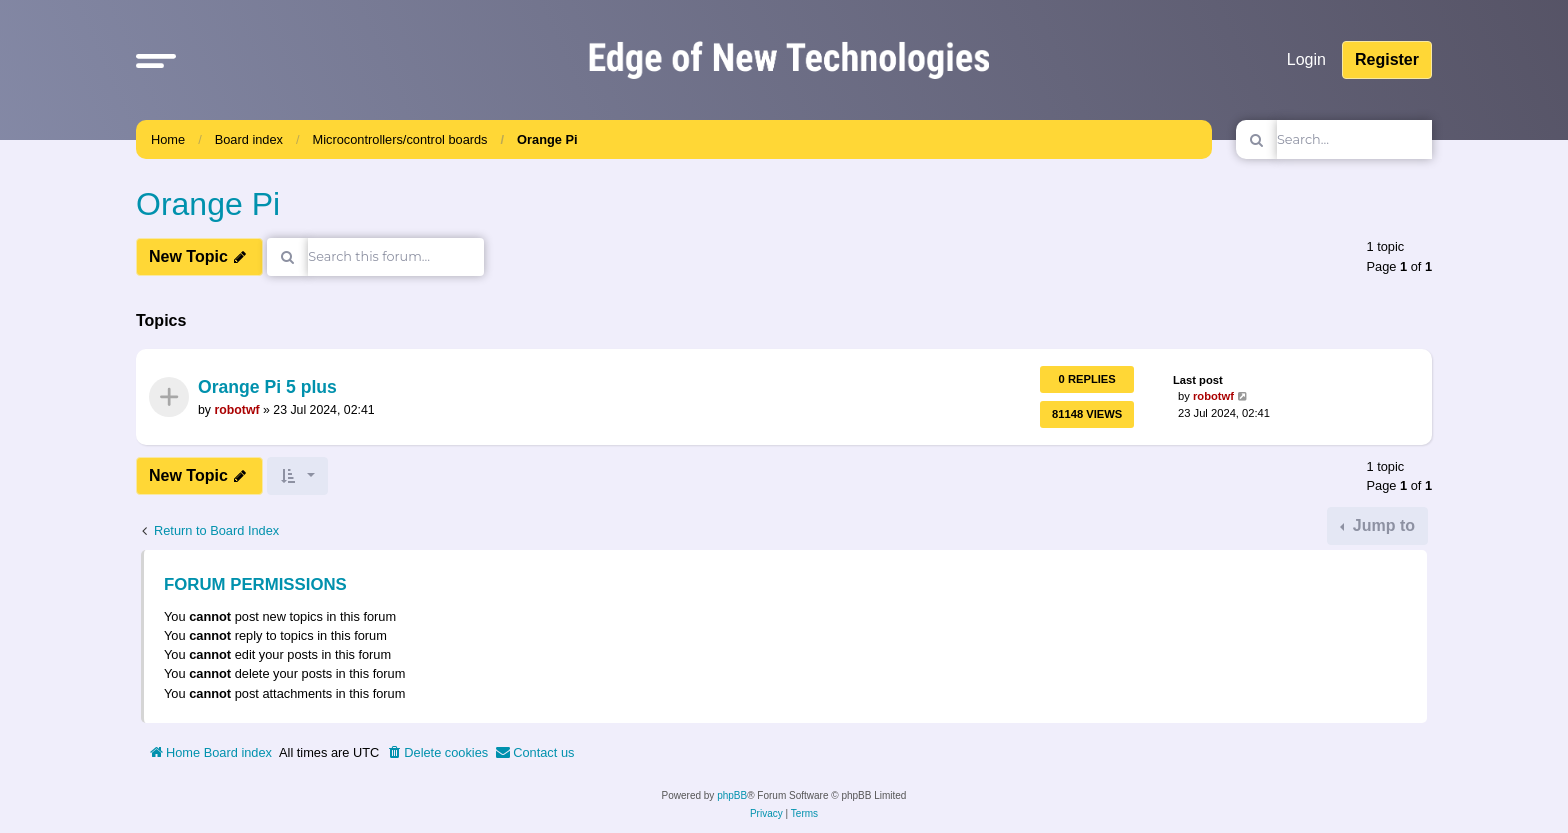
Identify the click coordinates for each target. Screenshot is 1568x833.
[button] (156, 60)
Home (168, 139)
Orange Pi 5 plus (267, 388)
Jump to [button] (1381, 525)
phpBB (732, 795)
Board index (249, 139)
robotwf (236, 410)
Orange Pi (547, 139)
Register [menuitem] (1387, 59)
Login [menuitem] (1306, 59)
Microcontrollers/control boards (400, 139)
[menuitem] (437, 753)
